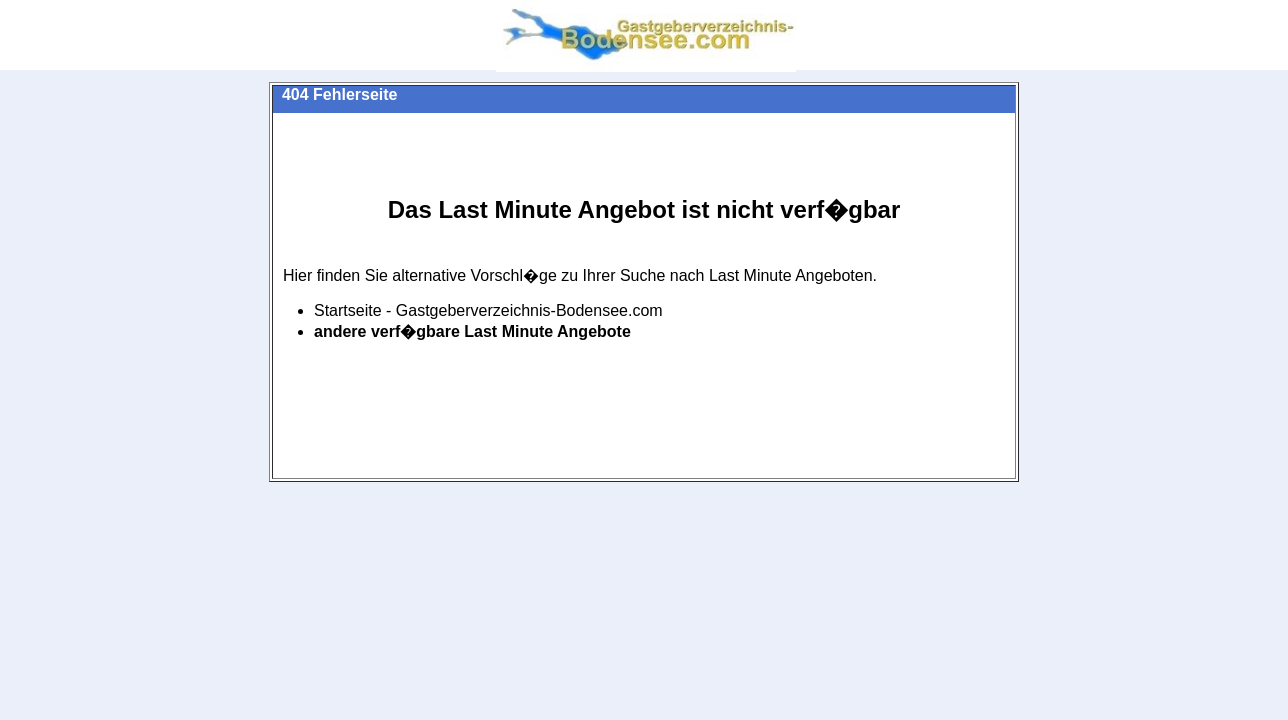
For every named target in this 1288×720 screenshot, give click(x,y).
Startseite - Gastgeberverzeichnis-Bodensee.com (488, 310)
